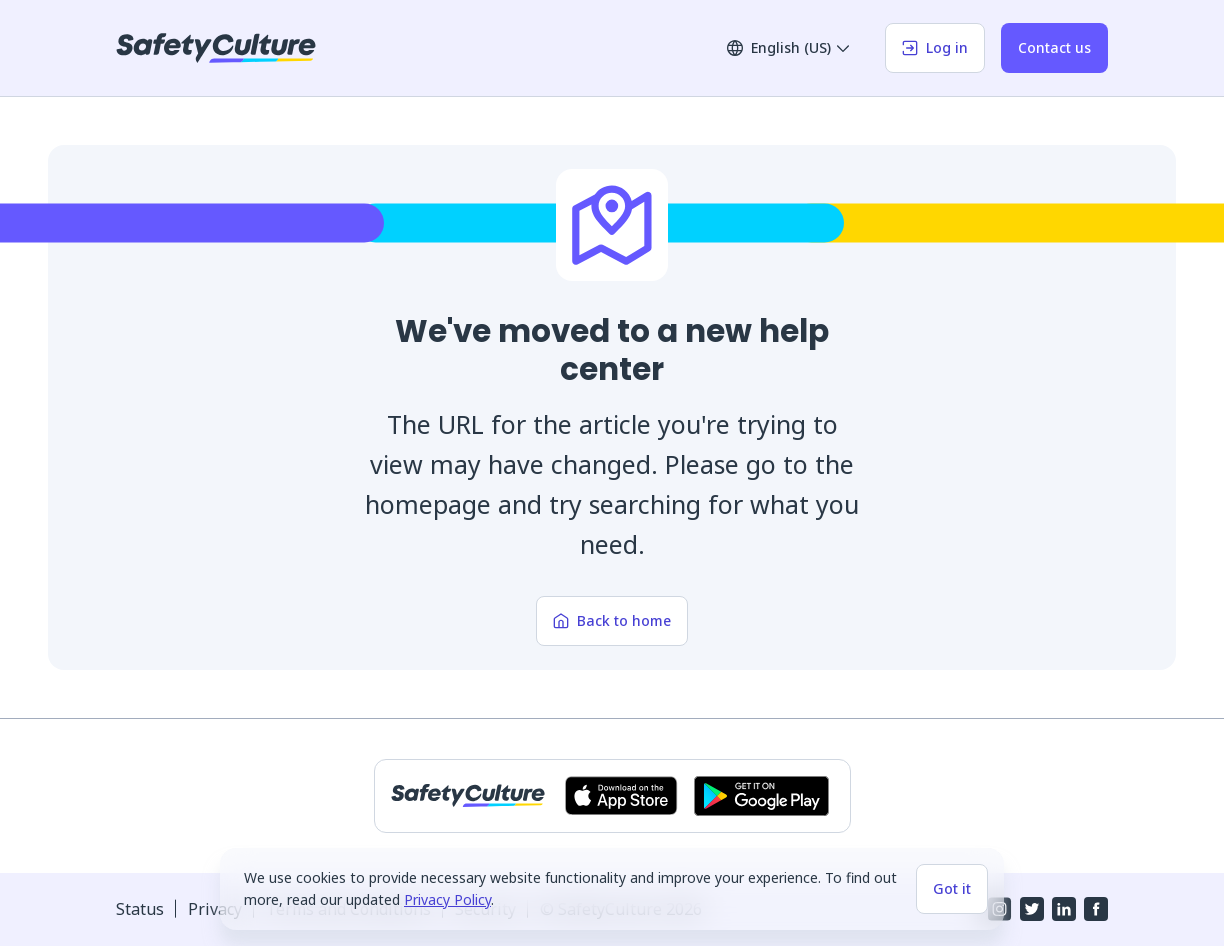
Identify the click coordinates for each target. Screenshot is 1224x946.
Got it (952, 888)
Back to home (612, 620)
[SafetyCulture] (216, 48)
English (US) (789, 47)
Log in (935, 47)
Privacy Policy (447, 899)
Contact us (1054, 47)
